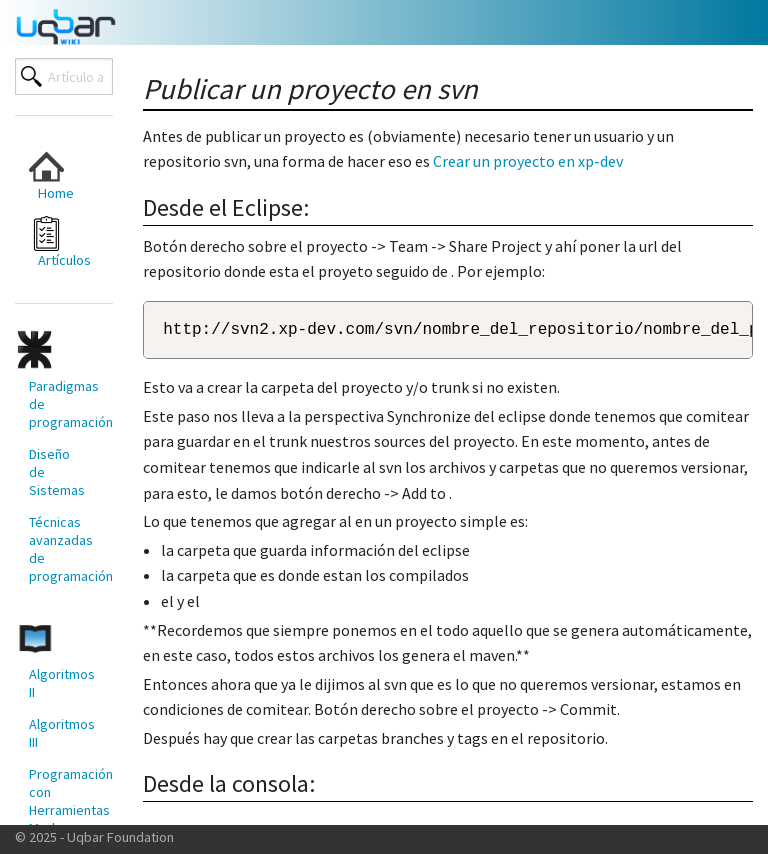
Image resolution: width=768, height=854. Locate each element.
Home (51, 175)
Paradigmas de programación (63, 404)
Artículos (60, 242)
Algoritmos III (62, 733)
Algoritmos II (62, 683)
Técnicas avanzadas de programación (63, 549)
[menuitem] (56, 175)
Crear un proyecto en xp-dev (528, 161)
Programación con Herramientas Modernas (63, 801)
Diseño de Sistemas (57, 472)
